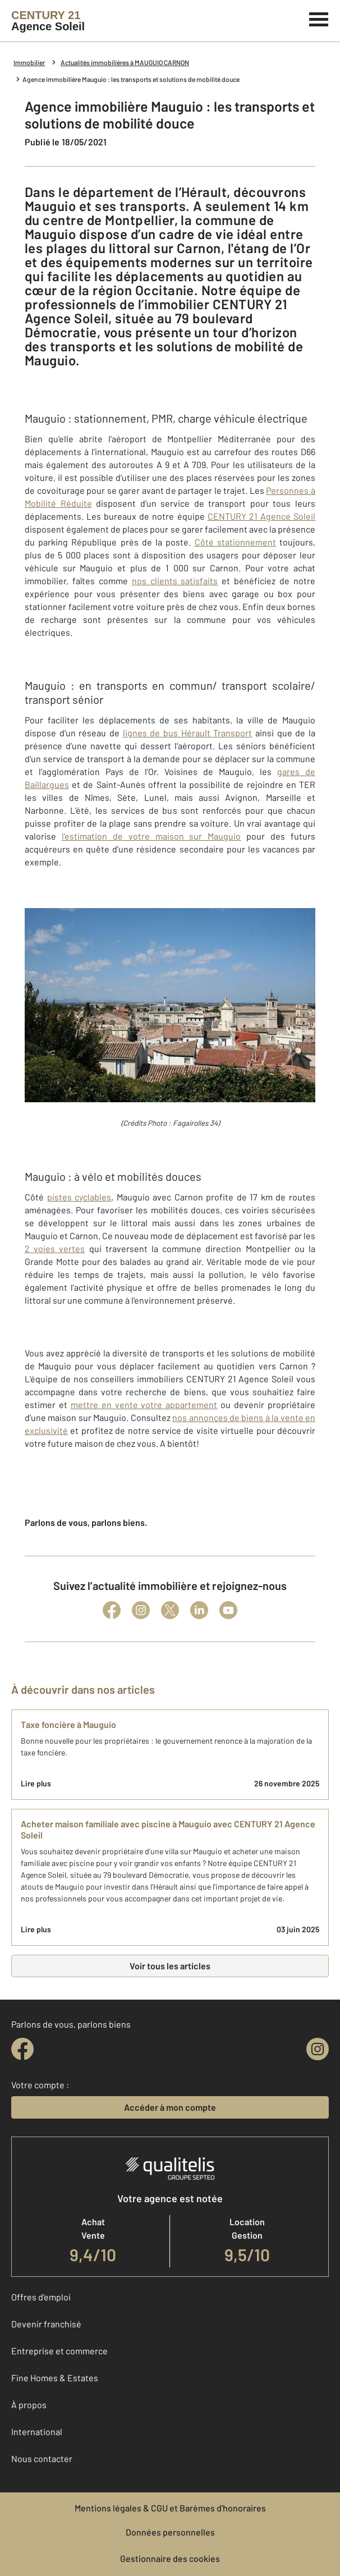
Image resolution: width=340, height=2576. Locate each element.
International (36, 2431)
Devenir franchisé (46, 2323)
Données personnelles (170, 2532)
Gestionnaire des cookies (170, 2558)
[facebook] (22, 2049)
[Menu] (319, 18)
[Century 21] (48, 21)
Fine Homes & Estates (54, 2377)
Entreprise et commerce (59, 2350)
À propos (29, 2404)
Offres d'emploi (41, 2296)
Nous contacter (41, 2458)
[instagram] (317, 2049)
